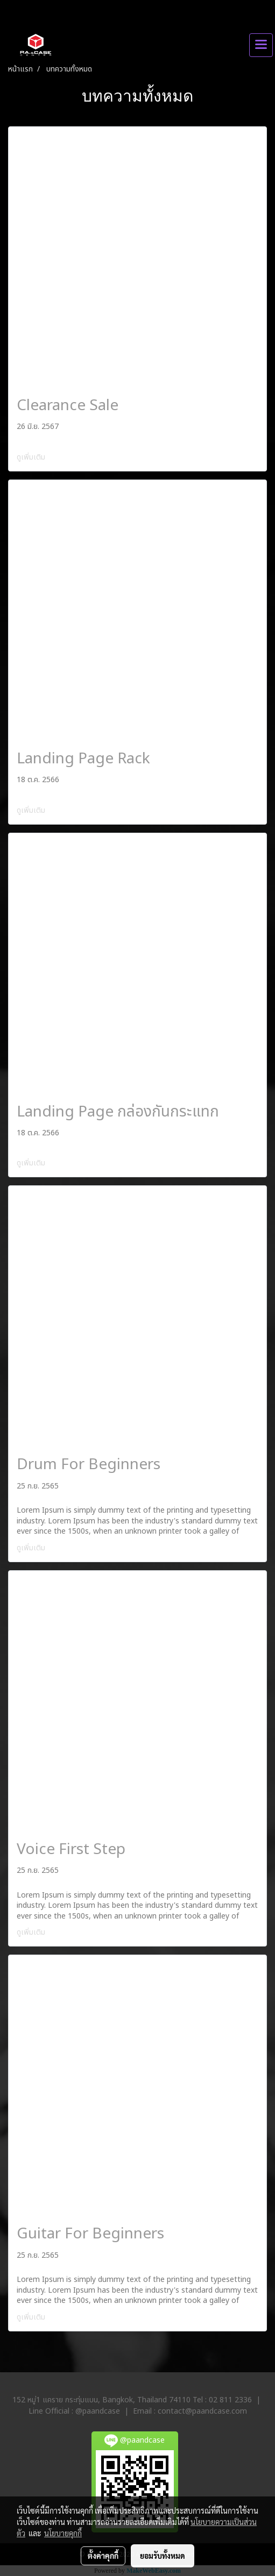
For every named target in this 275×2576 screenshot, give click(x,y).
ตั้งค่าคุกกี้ (103, 2555)
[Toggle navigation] (261, 45)
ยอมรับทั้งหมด (162, 2555)
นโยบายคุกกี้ (63, 2533)
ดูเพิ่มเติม (32, 457)
